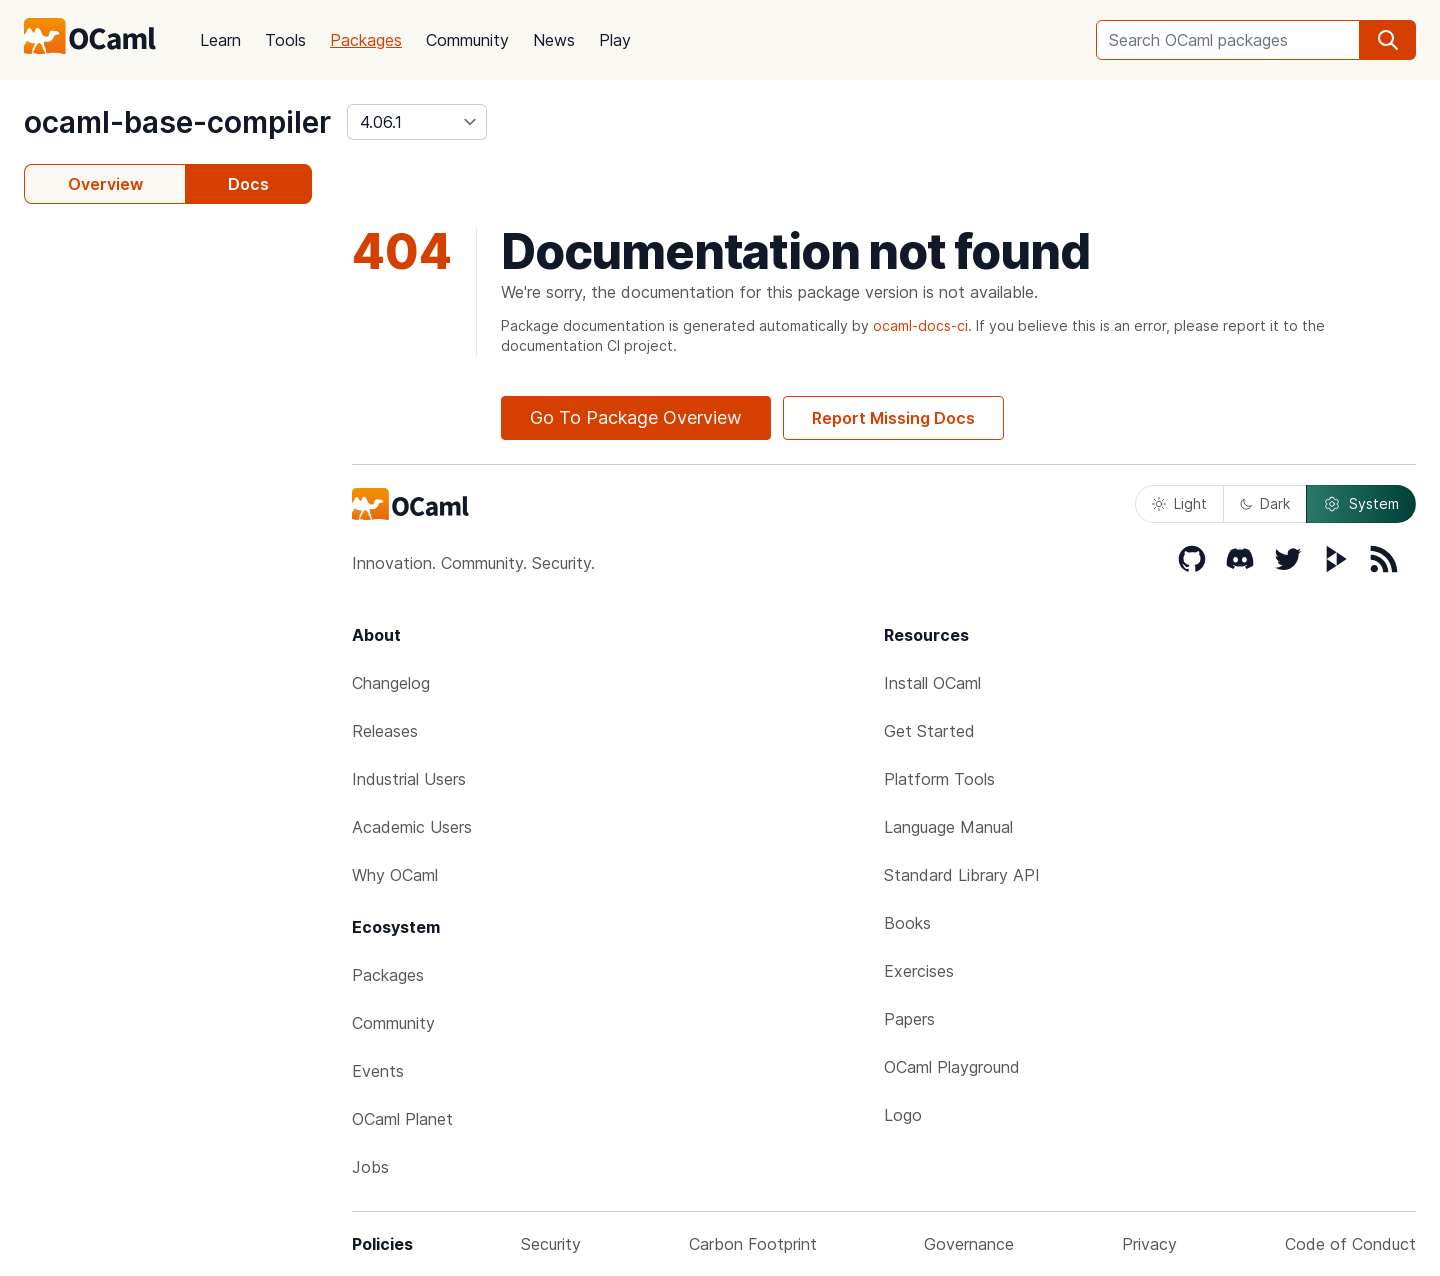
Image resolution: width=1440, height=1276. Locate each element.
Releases (385, 731)
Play (615, 40)
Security (551, 1244)
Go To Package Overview (636, 417)
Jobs (370, 1167)
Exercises (919, 971)
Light (1179, 503)
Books (907, 923)
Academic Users (412, 827)
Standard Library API (962, 875)
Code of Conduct (1350, 1244)
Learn (220, 40)
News (554, 40)
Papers (909, 1019)
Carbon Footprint (753, 1244)
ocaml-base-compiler (177, 122)
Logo (903, 1115)
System (1361, 504)
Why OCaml (395, 875)
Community (467, 40)
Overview (105, 184)
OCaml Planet (402, 1119)
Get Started (929, 731)
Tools (285, 40)
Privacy (1149, 1244)
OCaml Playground (952, 1067)
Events (378, 1071)
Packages (366, 40)
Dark (1265, 503)
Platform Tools (939, 779)
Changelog (391, 683)
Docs (248, 184)
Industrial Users (409, 779)
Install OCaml (932, 683)
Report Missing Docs (893, 418)
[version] (417, 122)
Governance (969, 1244)
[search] (1388, 40)
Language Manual (948, 827)
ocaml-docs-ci (920, 325)
